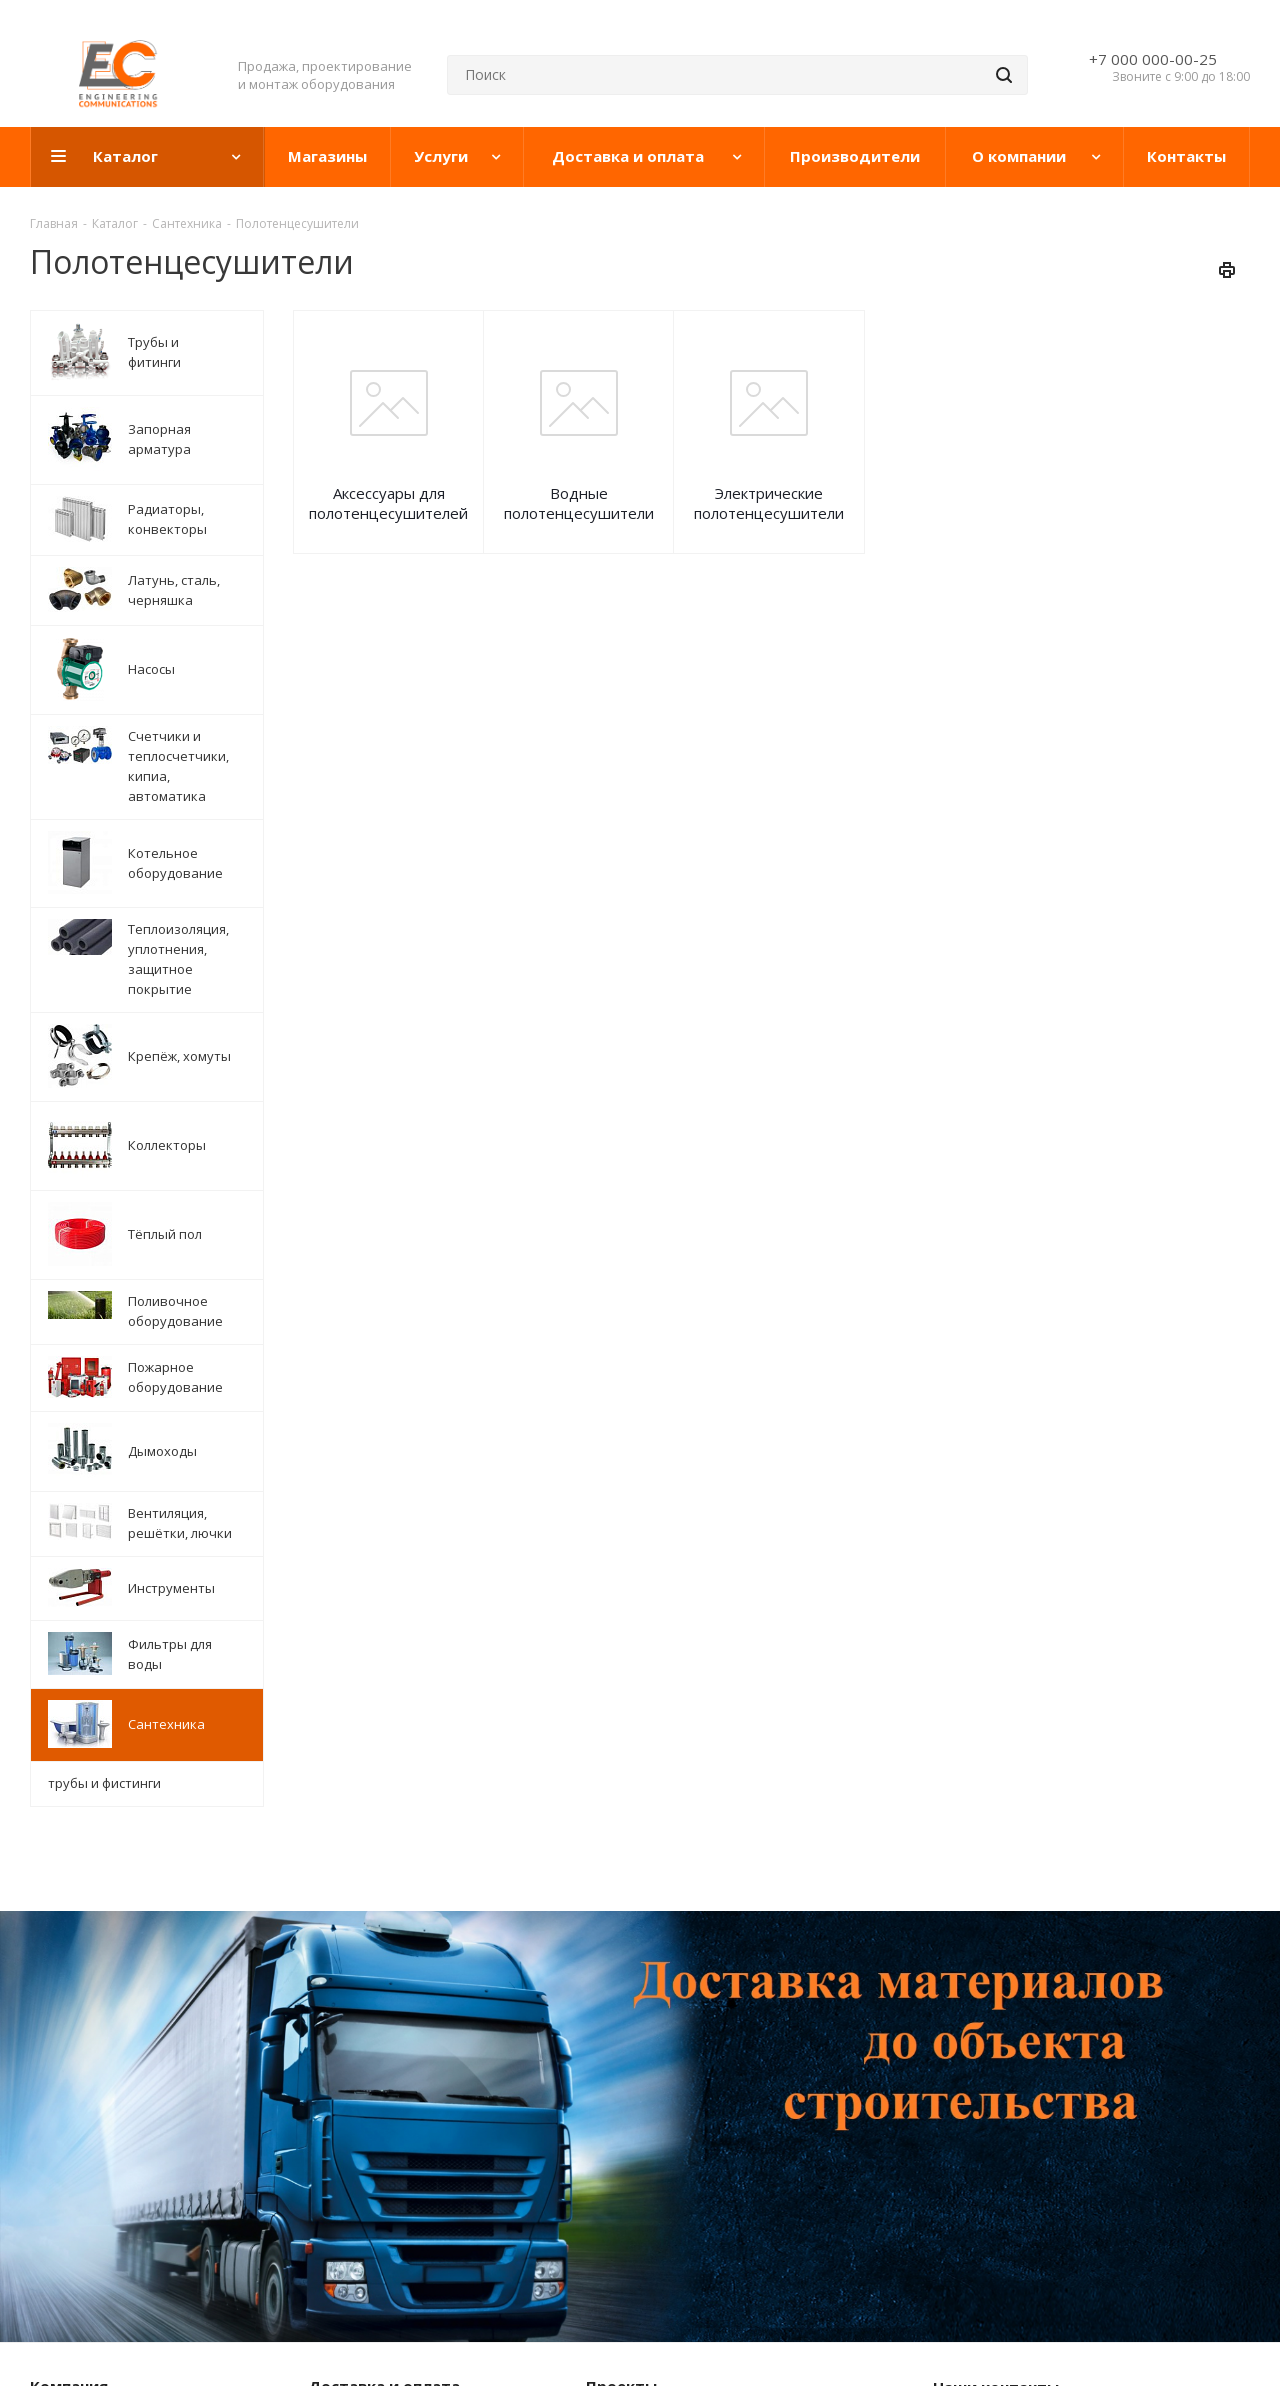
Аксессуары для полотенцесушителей (388, 503)
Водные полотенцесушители (579, 503)
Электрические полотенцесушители (769, 503)
